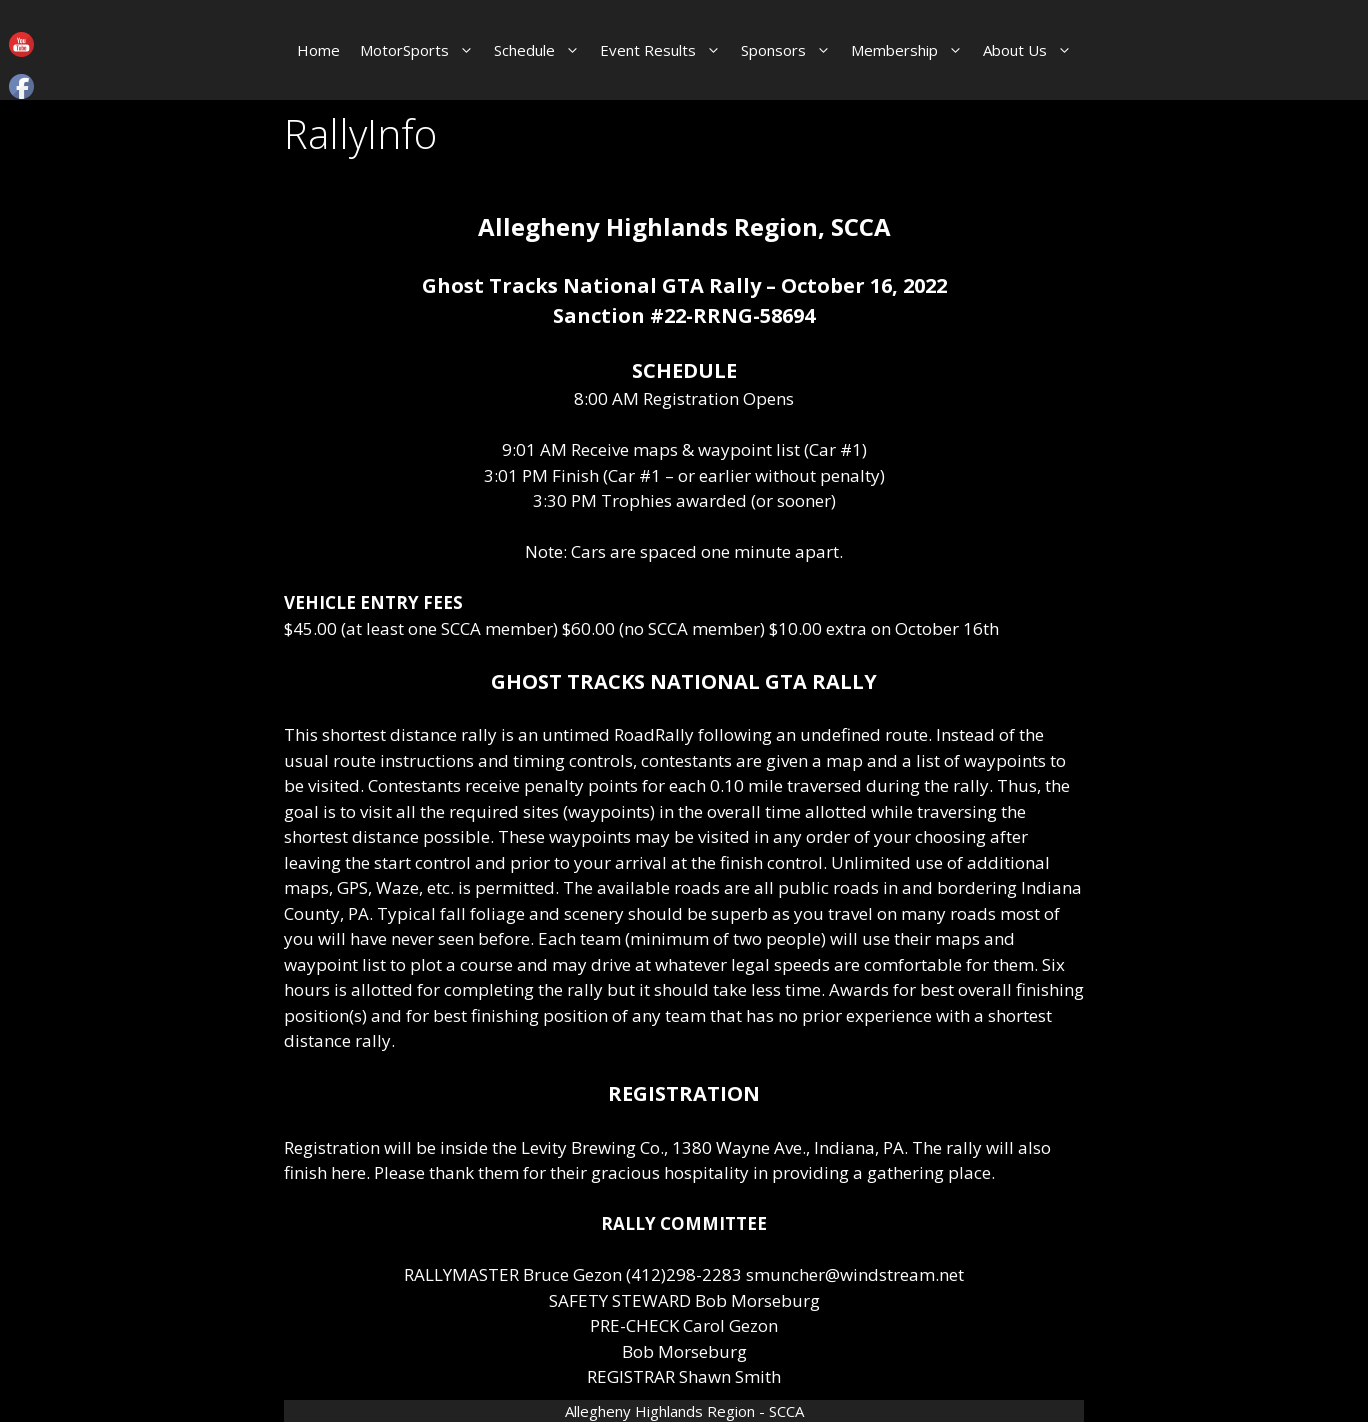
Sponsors (791, 50)
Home (318, 50)
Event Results (665, 50)
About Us (1032, 50)
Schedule (542, 50)
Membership (912, 50)
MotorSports (422, 50)
